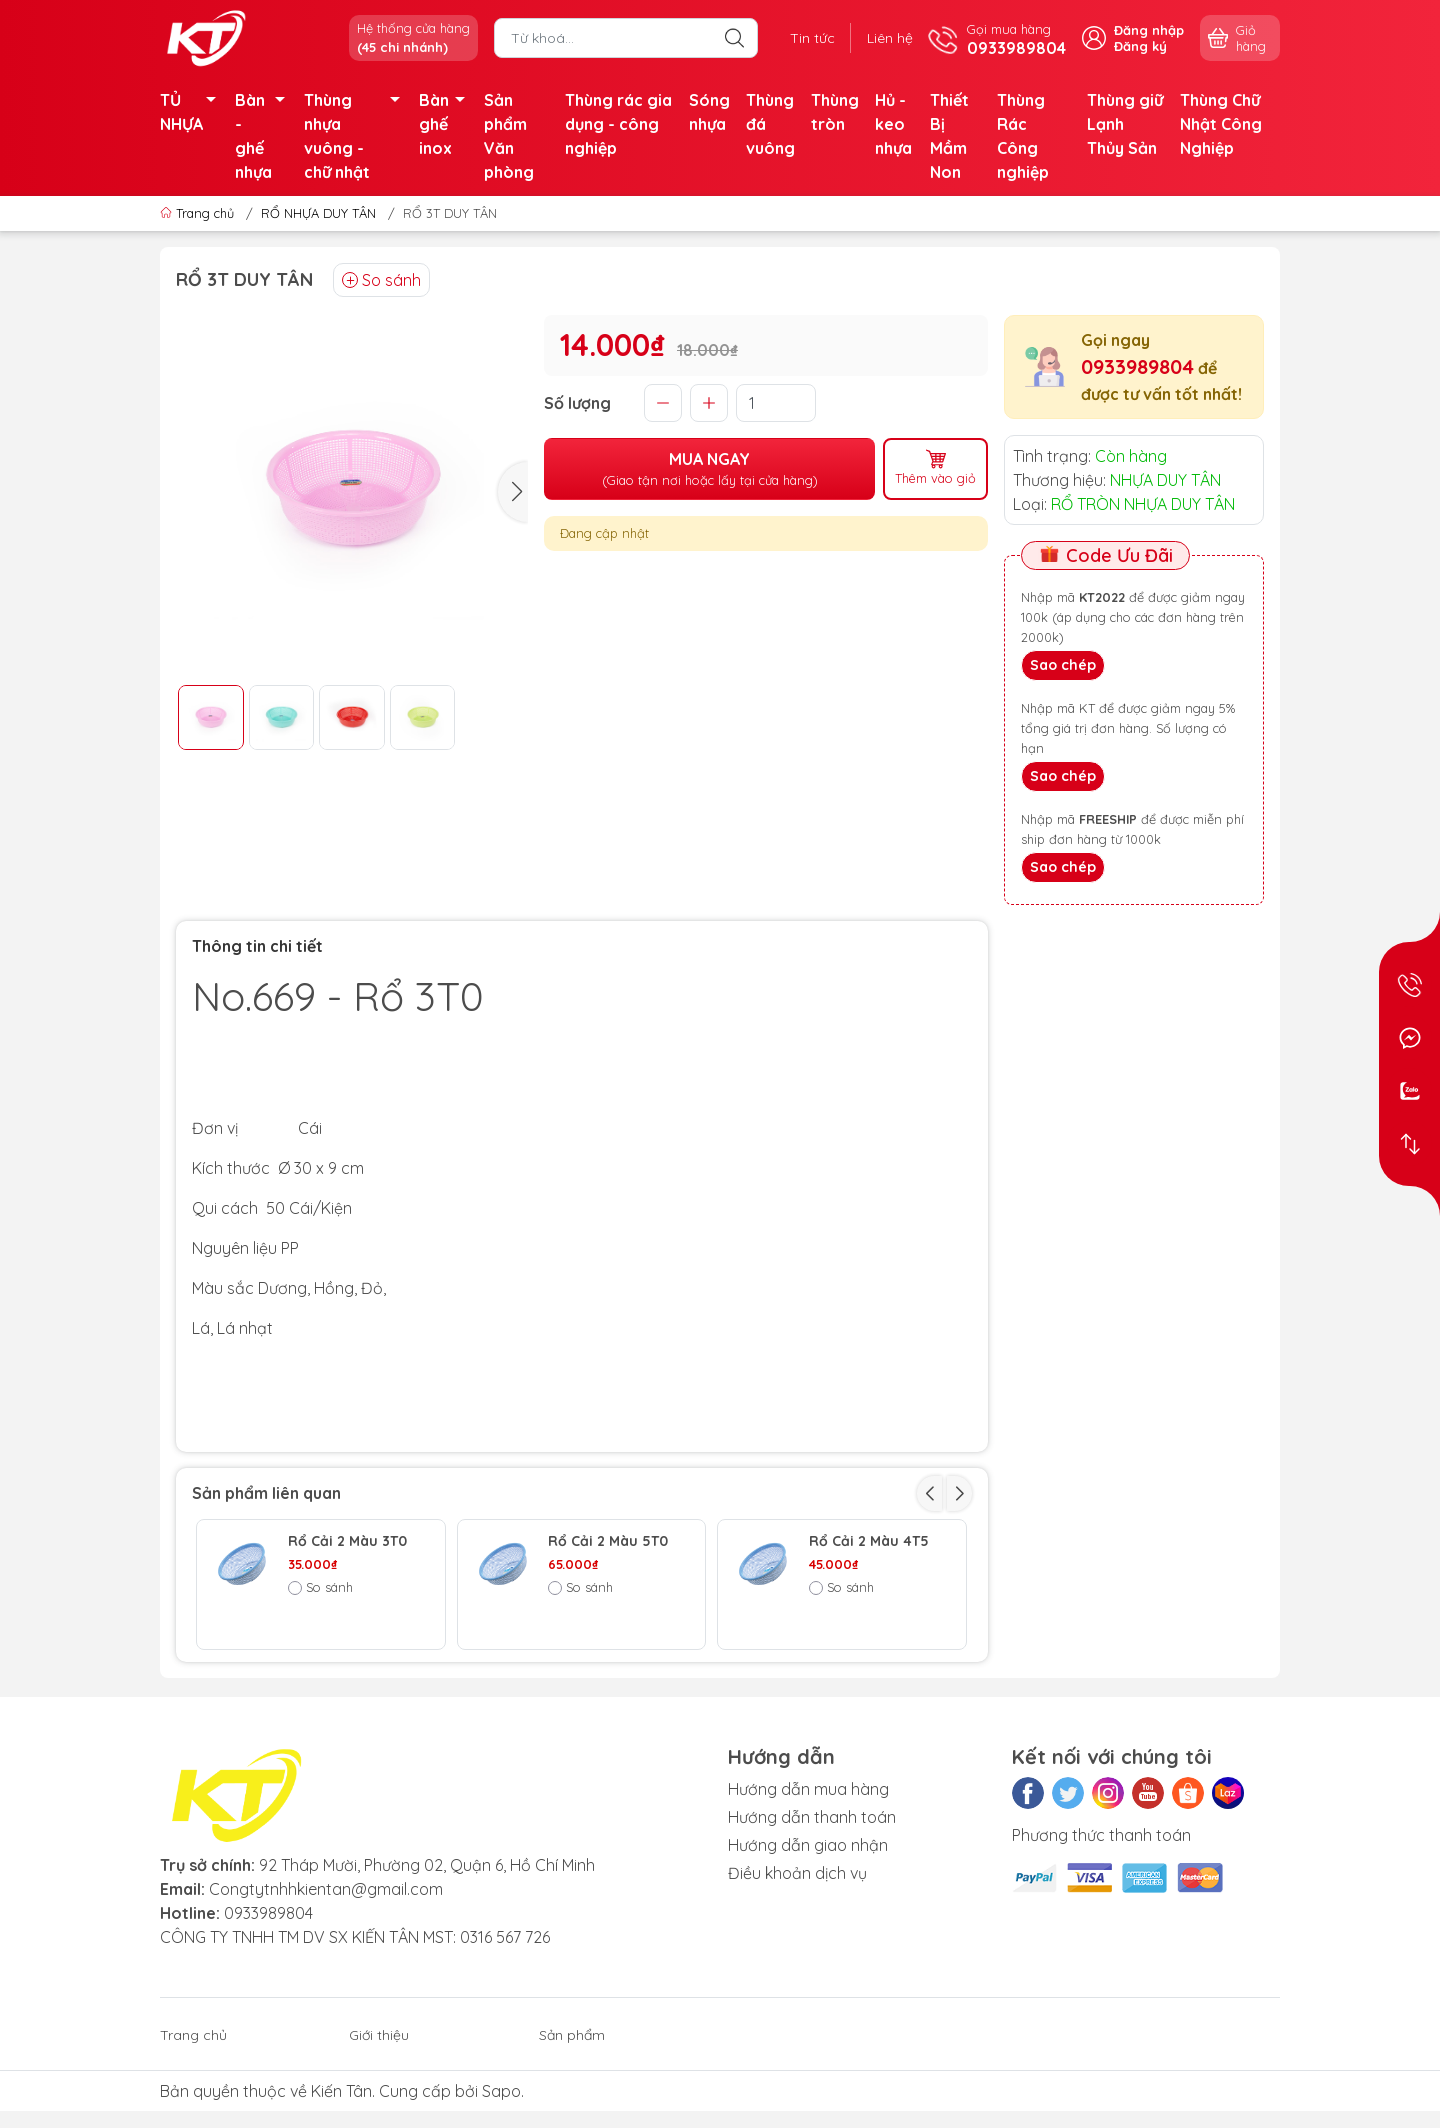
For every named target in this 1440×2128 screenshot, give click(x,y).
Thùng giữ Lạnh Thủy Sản (1125, 124)
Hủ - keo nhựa (893, 124)
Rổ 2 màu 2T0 (336, 1644)
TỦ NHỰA (193, 112)
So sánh (381, 280)
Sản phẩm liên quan (266, 1493)
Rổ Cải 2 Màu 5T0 (608, 1541)
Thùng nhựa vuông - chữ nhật (357, 136)
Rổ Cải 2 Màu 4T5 (869, 1541)
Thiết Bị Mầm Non (949, 136)
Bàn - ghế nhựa (265, 136)
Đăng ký (1140, 46)
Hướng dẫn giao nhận (808, 1934)
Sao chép (1063, 665)
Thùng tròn (835, 112)
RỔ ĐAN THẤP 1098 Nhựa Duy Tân (611, 1653)
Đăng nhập (1149, 30)
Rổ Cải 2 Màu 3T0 (347, 1541)
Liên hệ (890, 38)
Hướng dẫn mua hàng (808, 1878)
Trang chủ (199, 213)
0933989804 (1137, 366)
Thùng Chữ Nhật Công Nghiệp (1221, 124)
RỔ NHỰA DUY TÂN (318, 213)
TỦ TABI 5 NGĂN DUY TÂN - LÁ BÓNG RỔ (862, 1661)
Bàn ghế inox (447, 124)
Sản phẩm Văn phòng (509, 136)
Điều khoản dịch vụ (797, 1962)
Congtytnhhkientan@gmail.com (326, 1978)
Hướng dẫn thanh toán (812, 1906)
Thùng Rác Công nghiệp (1023, 136)
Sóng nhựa (709, 112)
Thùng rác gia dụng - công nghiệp (618, 124)
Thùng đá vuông (770, 124)
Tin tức (812, 38)
